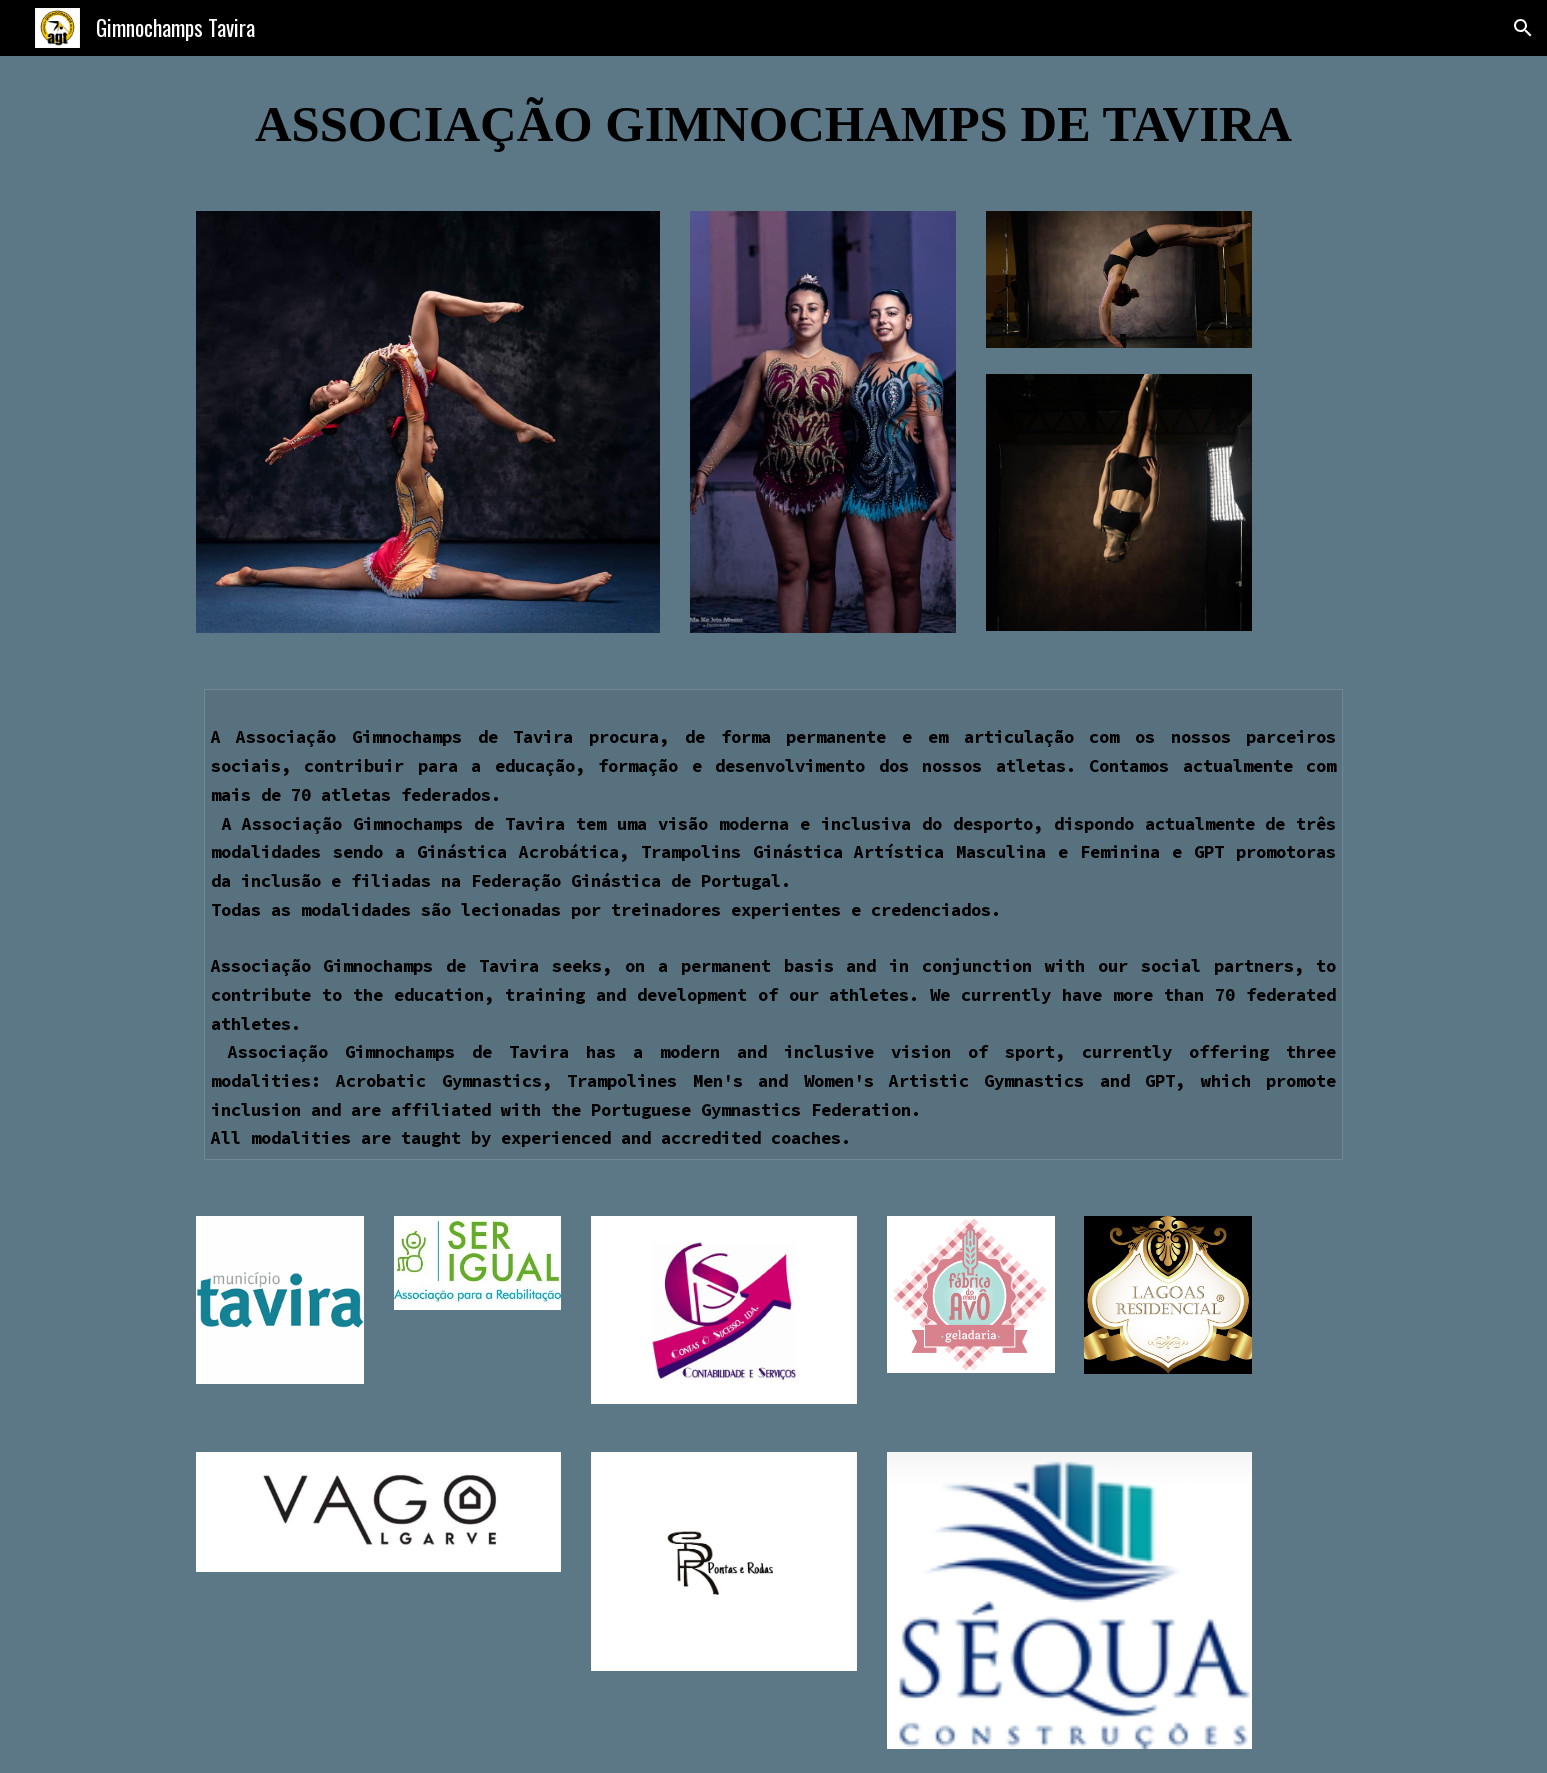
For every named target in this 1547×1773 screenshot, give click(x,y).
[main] (773, 121)
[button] (1523, 28)
